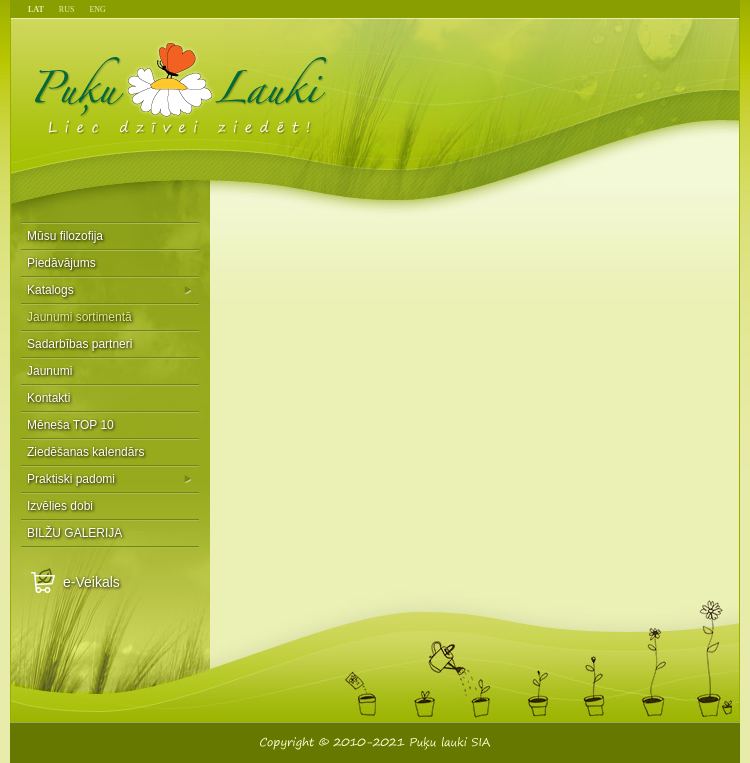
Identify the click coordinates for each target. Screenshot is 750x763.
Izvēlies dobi (60, 506)
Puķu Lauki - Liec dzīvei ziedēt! (181, 87)
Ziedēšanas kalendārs (85, 452)
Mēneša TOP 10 (70, 425)
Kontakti (48, 398)
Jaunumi (49, 371)
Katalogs (50, 290)
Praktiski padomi (71, 479)
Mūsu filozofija (65, 236)
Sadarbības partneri (79, 344)
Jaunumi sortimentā (79, 317)
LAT (36, 9)
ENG (97, 9)
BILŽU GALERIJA (74, 533)
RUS (67, 9)
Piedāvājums (61, 263)
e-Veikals (91, 582)
